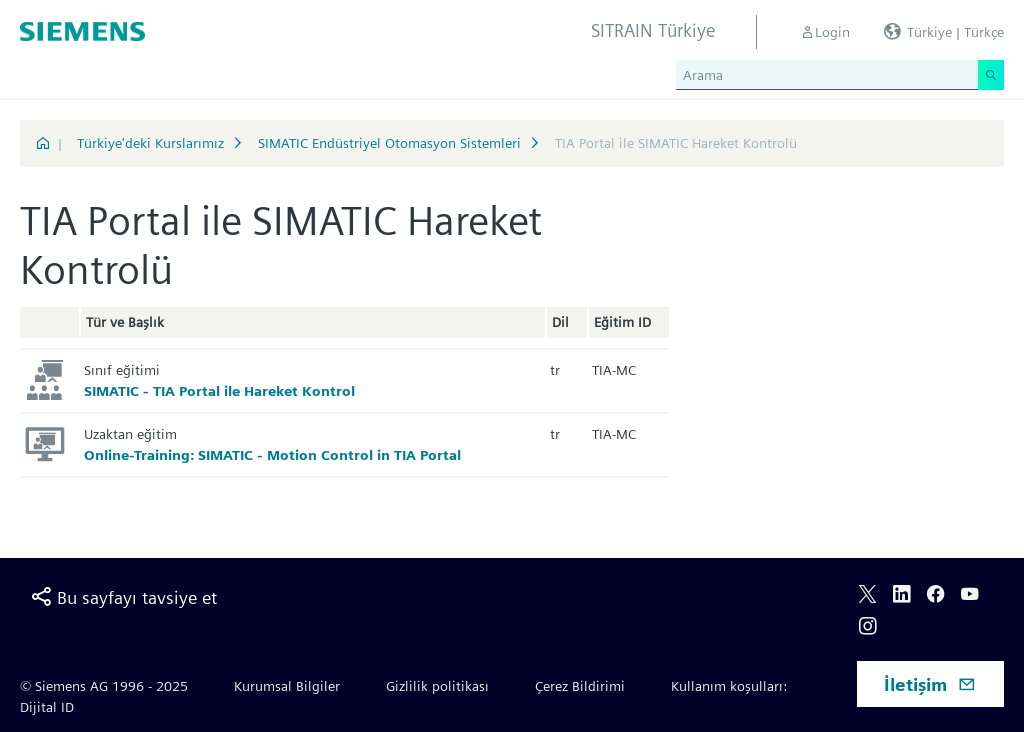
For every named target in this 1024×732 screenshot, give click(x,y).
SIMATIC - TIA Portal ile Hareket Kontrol (219, 391)
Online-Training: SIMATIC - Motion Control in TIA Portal (272, 455)
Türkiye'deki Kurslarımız (150, 143)
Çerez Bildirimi (580, 686)
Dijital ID (47, 707)
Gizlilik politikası (437, 686)
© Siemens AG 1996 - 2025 (104, 686)
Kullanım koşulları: (729, 686)
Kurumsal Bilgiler (287, 686)
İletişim (930, 684)
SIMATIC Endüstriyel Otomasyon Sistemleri (389, 143)
